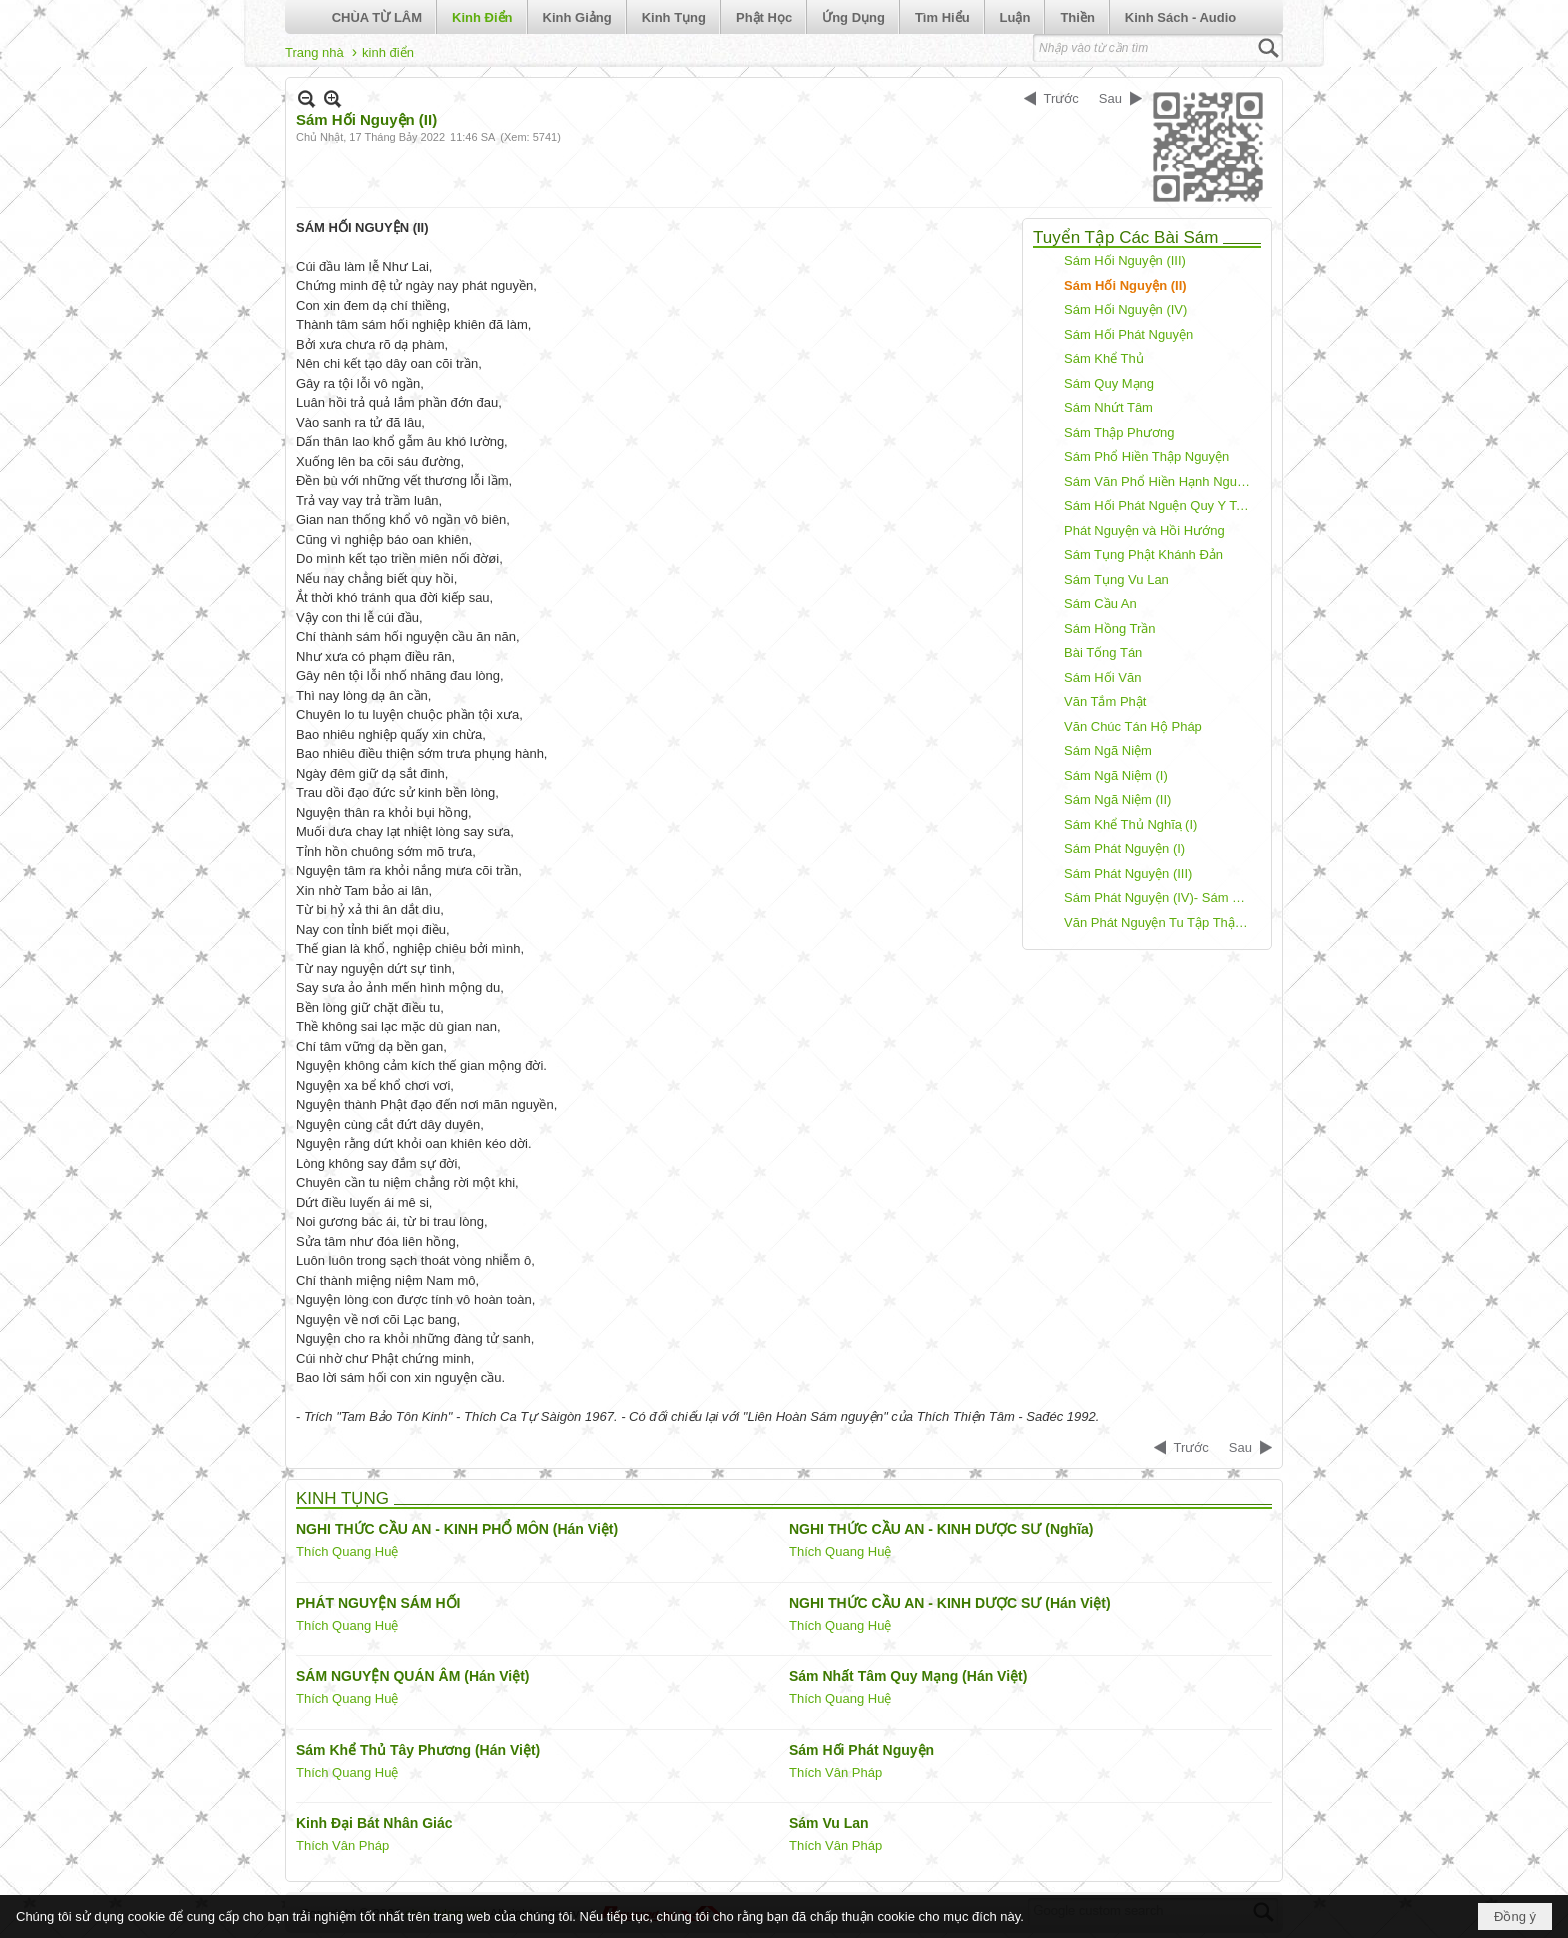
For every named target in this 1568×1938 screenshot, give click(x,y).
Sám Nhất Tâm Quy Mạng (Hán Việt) (908, 1676)
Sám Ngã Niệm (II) (1117, 799)
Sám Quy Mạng (1109, 383)
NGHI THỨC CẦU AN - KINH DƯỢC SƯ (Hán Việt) (950, 1603)
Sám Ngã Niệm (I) (1116, 775)
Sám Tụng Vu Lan (1116, 579)
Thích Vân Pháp (835, 1772)
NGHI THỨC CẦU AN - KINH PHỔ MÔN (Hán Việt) (457, 1529)
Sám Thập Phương (1119, 432)
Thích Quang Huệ (347, 1551)
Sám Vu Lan (829, 1823)
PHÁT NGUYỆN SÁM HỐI (378, 1603)
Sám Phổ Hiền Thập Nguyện (1146, 456)
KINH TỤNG (342, 1498)
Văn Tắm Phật (1105, 701)
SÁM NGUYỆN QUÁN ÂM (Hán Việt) (413, 1676)
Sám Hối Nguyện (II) (1125, 285)
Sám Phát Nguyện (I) (1124, 848)
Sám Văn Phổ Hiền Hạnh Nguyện (1160, 481)
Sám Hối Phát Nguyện (1128, 334)
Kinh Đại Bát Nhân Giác (374, 1823)
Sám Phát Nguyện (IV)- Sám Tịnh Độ (1160, 897)
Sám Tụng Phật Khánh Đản (1143, 554)
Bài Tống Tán (1103, 652)
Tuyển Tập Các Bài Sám (1125, 237)
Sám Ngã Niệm (1108, 750)
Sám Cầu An (1100, 603)
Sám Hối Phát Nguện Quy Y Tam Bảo (1160, 505)
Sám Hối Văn (1102, 677)
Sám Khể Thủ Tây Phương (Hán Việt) (418, 1750)
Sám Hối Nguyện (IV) (1125, 309)
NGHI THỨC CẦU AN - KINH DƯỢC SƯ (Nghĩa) (941, 1529)
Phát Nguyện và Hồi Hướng (1144, 530)
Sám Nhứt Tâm (1108, 407)
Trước (1061, 98)
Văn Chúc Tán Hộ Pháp (1133, 726)
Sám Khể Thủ (1104, 358)
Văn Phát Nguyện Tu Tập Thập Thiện (1160, 922)
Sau (1110, 98)
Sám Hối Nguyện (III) (1125, 260)
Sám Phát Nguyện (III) (1128, 873)
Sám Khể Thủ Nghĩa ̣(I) (1130, 824)
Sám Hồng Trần (1110, 628)
